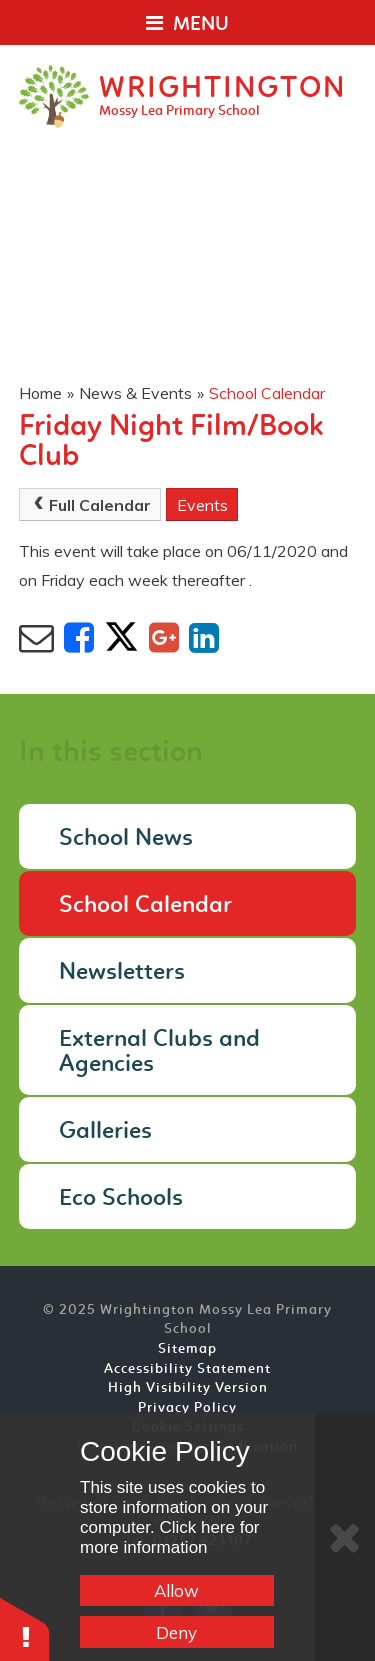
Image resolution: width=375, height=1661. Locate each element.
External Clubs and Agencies (159, 1052)
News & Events (135, 393)
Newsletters (122, 973)
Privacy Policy (187, 1408)
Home (40, 393)
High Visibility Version (188, 1388)
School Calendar (267, 393)
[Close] (345, 1537)
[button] (25, 1628)
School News (126, 839)
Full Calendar (89, 505)
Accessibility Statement (187, 1369)
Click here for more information (170, 1537)
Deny (176, 1632)
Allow (176, 1590)
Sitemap (187, 1349)
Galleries (105, 1132)
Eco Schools (121, 1199)
